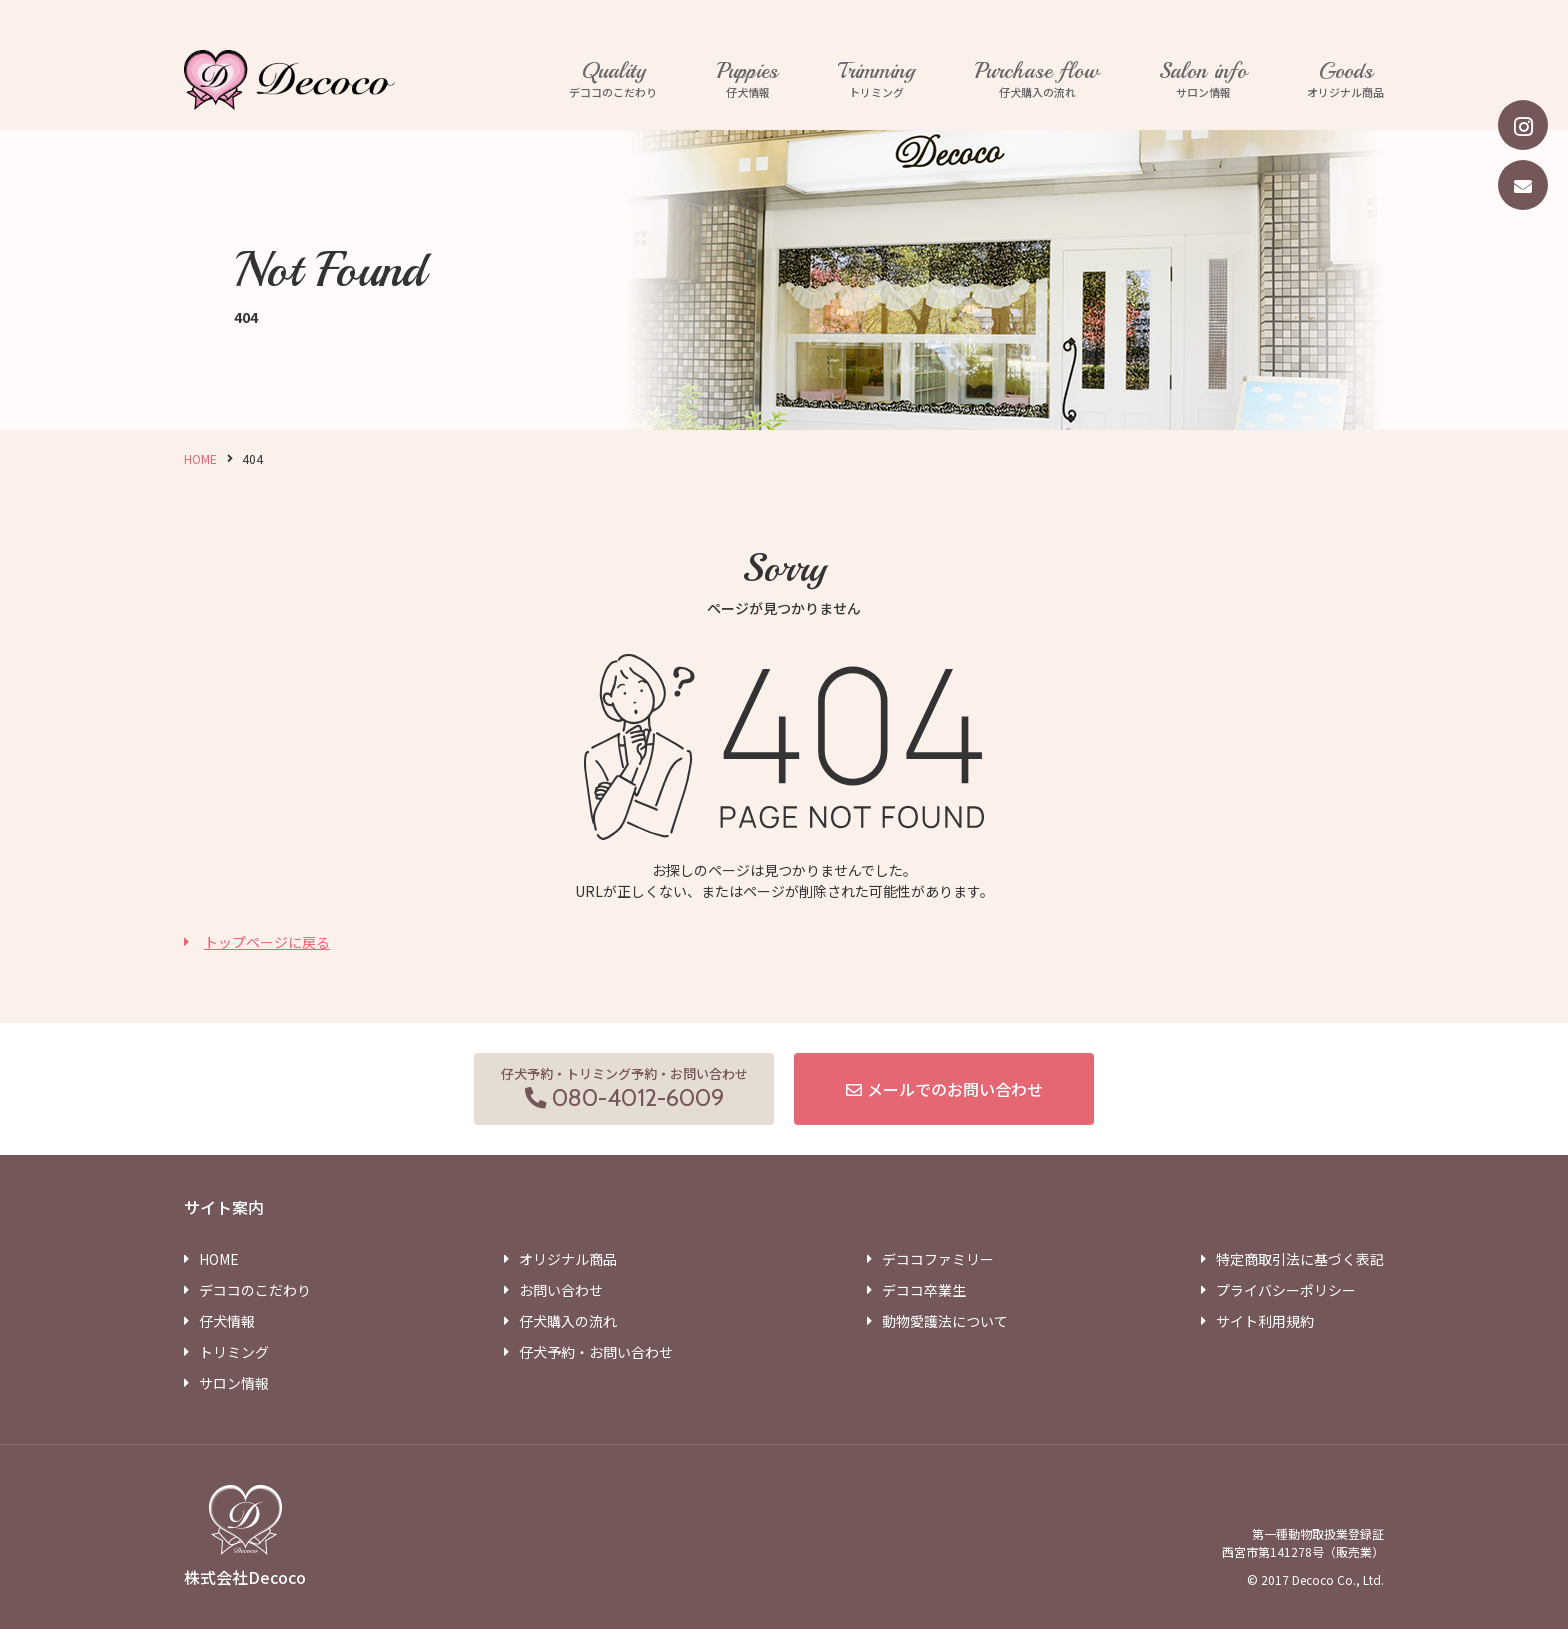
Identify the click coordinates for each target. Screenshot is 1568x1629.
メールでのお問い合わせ (955, 1089)
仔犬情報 (747, 80)
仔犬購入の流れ (1037, 80)
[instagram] (1523, 125)
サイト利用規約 (1265, 1321)
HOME (200, 458)
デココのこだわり (613, 80)
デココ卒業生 (924, 1290)
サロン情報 (1203, 80)
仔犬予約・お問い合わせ (596, 1352)
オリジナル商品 (1345, 80)
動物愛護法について (945, 1321)
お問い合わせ (561, 1290)
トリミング (876, 80)
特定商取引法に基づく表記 (1300, 1259)
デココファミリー (938, 1259)
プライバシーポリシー (1286, 1290)
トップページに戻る (267, 942)
